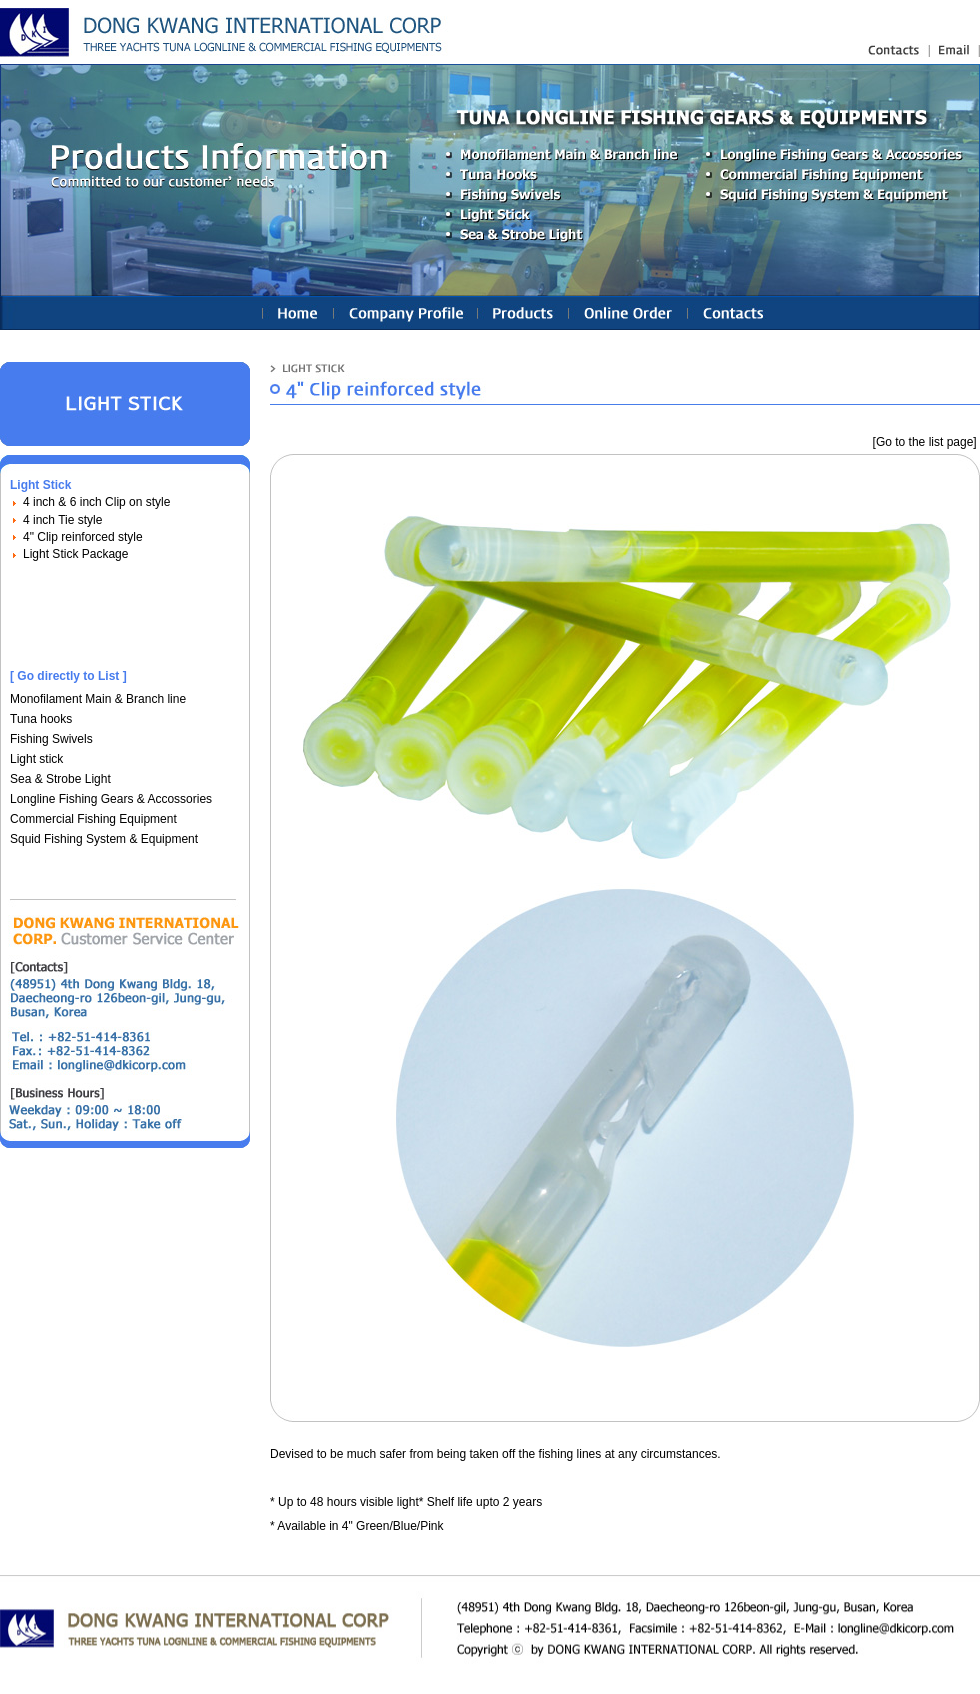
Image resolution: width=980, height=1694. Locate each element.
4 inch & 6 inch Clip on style (96, 502)
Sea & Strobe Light (60, 779)
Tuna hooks (41, 719)
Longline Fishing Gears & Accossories (111, 799)
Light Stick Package (75, 554)
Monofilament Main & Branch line (98, 699)
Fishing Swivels (51, 739)
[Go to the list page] (925, 442)
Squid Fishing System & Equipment (104, 839)
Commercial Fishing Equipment (93, 819)
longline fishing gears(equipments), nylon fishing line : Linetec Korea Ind (224, 32)
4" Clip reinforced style (83, 537)
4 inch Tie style (62, 520)
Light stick (36, 759)
